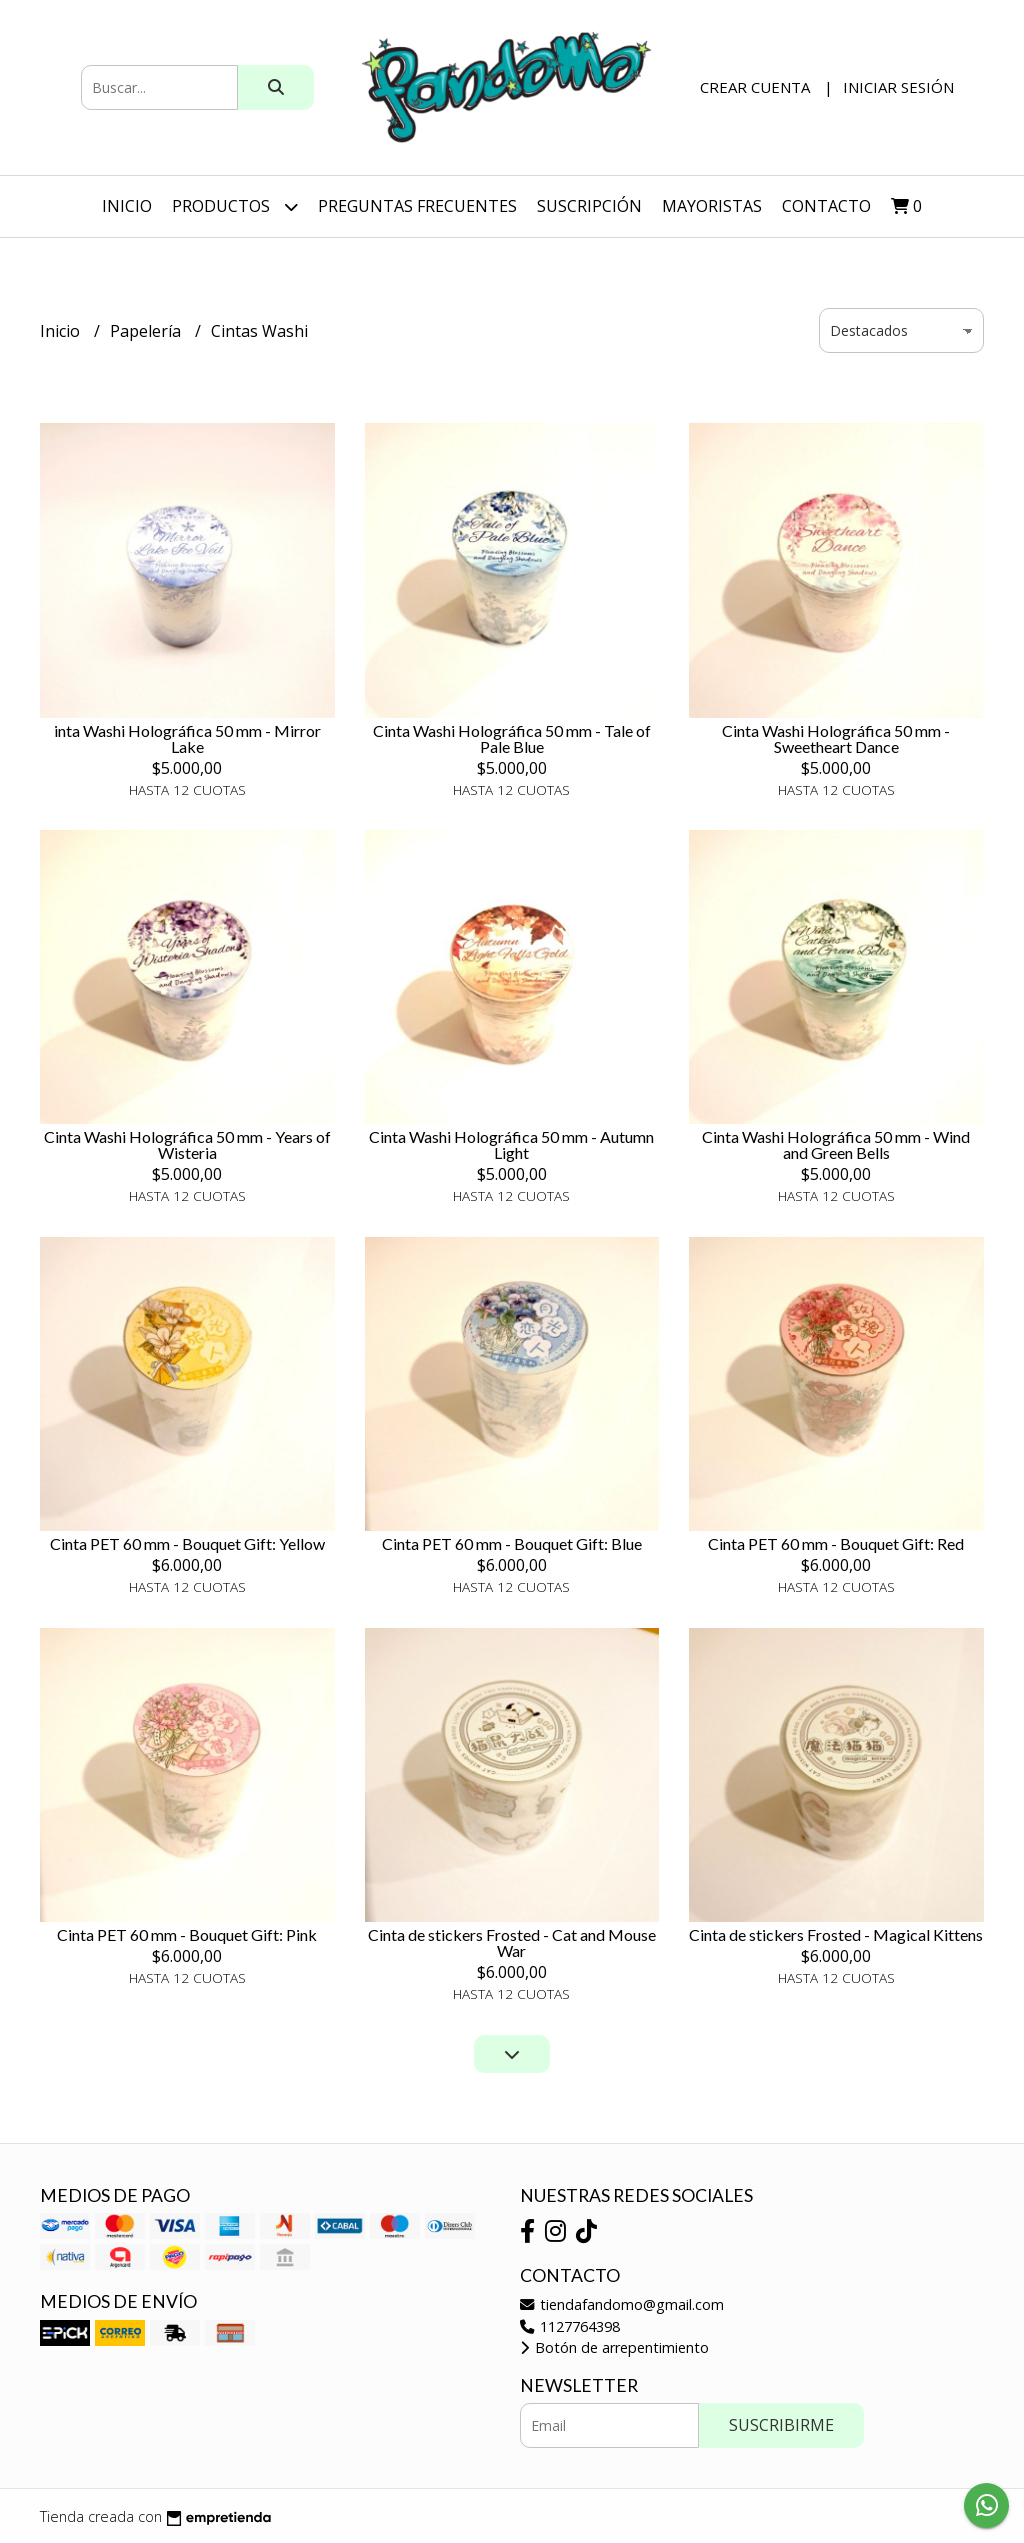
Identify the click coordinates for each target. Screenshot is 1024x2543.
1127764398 (570, 2326)
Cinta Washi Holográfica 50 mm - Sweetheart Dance (836, 738)
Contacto (826, 206)
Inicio (127, 206)
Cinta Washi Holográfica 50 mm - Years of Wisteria (187, 1144)
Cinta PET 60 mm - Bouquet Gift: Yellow (187, 1543)
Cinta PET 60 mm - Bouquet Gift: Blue (512, 1543)
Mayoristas (712, 206)
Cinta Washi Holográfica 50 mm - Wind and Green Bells (836, 1144)
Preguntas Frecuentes (417, 206)
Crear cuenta (755, 87)
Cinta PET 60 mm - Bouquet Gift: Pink (187, 1934)
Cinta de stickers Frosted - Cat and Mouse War (512, 1942)
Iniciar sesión (898, 87)
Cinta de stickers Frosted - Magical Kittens (836, 1934)
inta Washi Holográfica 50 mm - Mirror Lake (187, 738)
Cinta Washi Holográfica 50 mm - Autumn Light (511, 1144)
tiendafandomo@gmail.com (622, 2304)
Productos (235, 206)
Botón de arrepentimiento (614, 2347)
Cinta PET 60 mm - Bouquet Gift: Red (836, 1543)
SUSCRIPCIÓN (589, 206)
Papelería (147, 331)
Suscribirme (781, 2425)
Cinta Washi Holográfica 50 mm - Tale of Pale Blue (512, 738)
